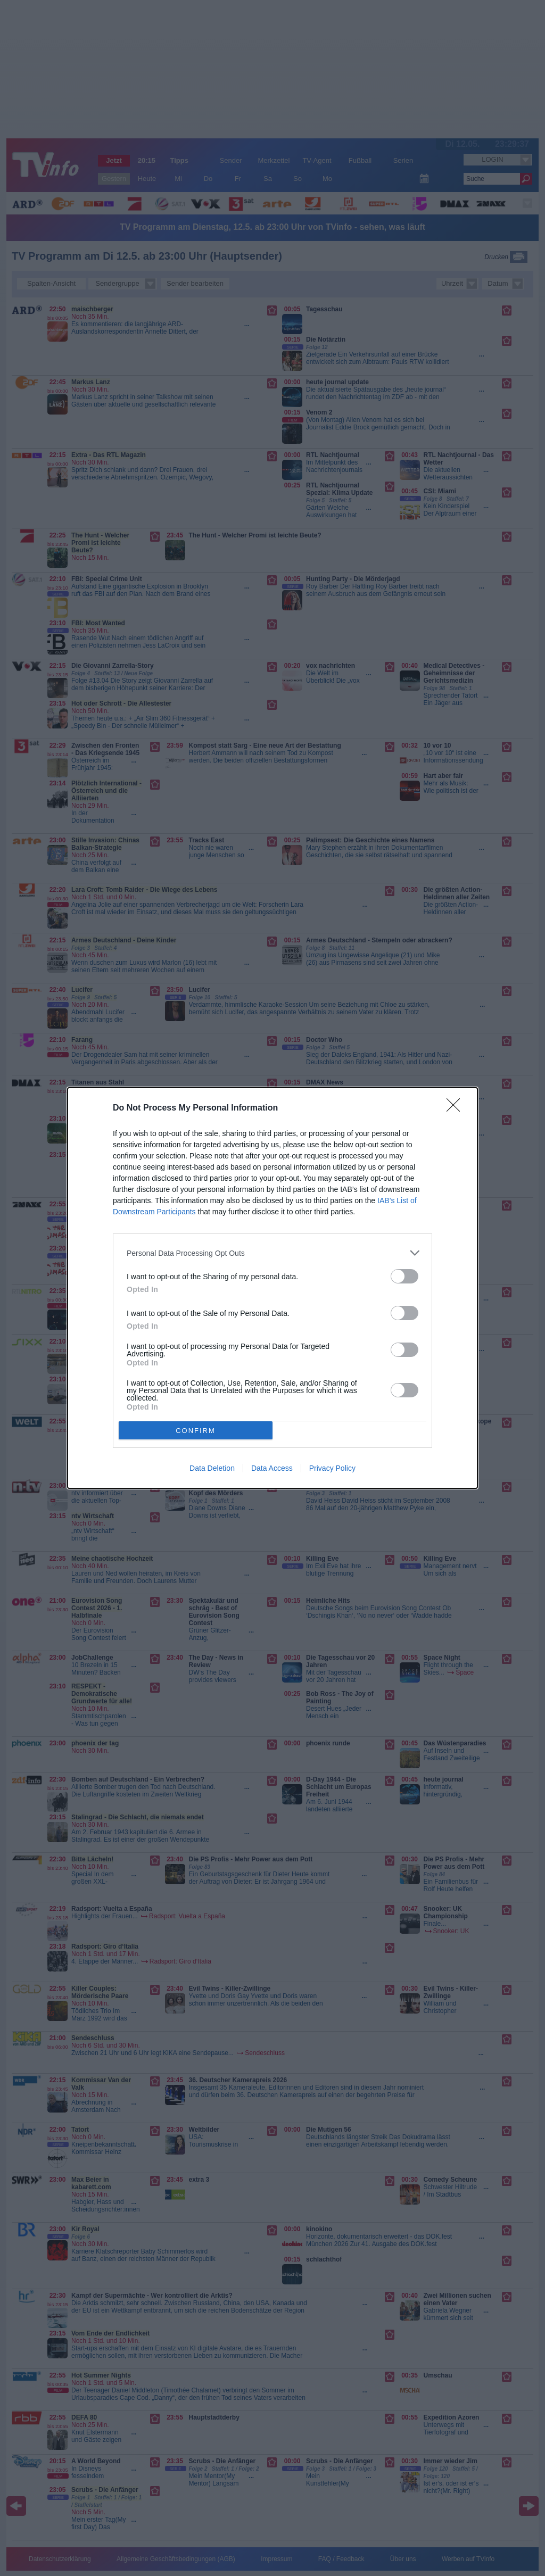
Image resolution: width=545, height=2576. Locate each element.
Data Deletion (212, 1468)
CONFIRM (196, 1431)
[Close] (457, 1108)
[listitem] (272, 1252)
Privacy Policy (332, 1468)
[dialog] (272, 1288)
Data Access (272, 1468)
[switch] (404, 1276)
